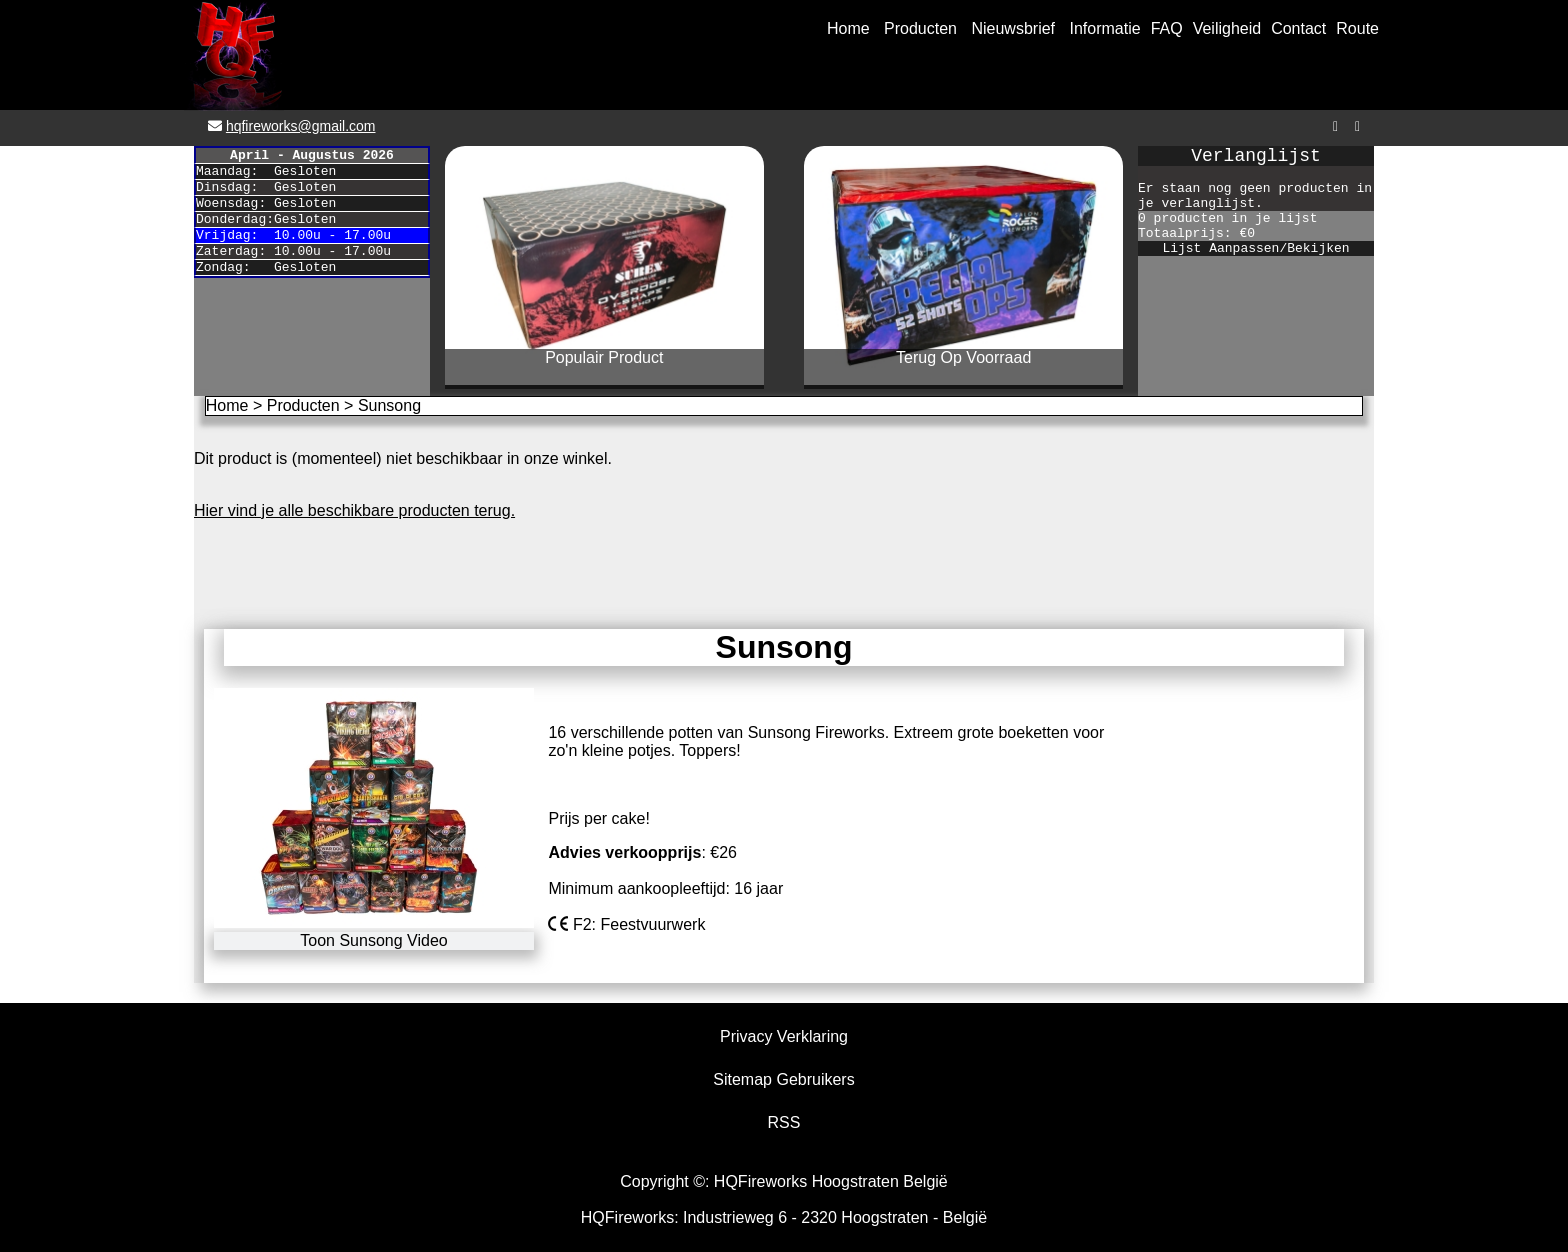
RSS (784, 1122)
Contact (1298, 28)
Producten (920, 28)
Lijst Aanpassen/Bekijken (1255, 248)
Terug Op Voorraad (963, 357)
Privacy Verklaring (784, 1036)
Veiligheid (1227, 28)
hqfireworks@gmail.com (301, 126)
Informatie (1105, 28)
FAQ (1167, 28)
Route (1357, 28)
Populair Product (604, 357)
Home (848, 28)
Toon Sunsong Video (373, 940)
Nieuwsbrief (1013, 28)
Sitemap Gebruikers (783, 1079)
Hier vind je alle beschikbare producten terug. (354, 510)
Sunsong (389, 405)
